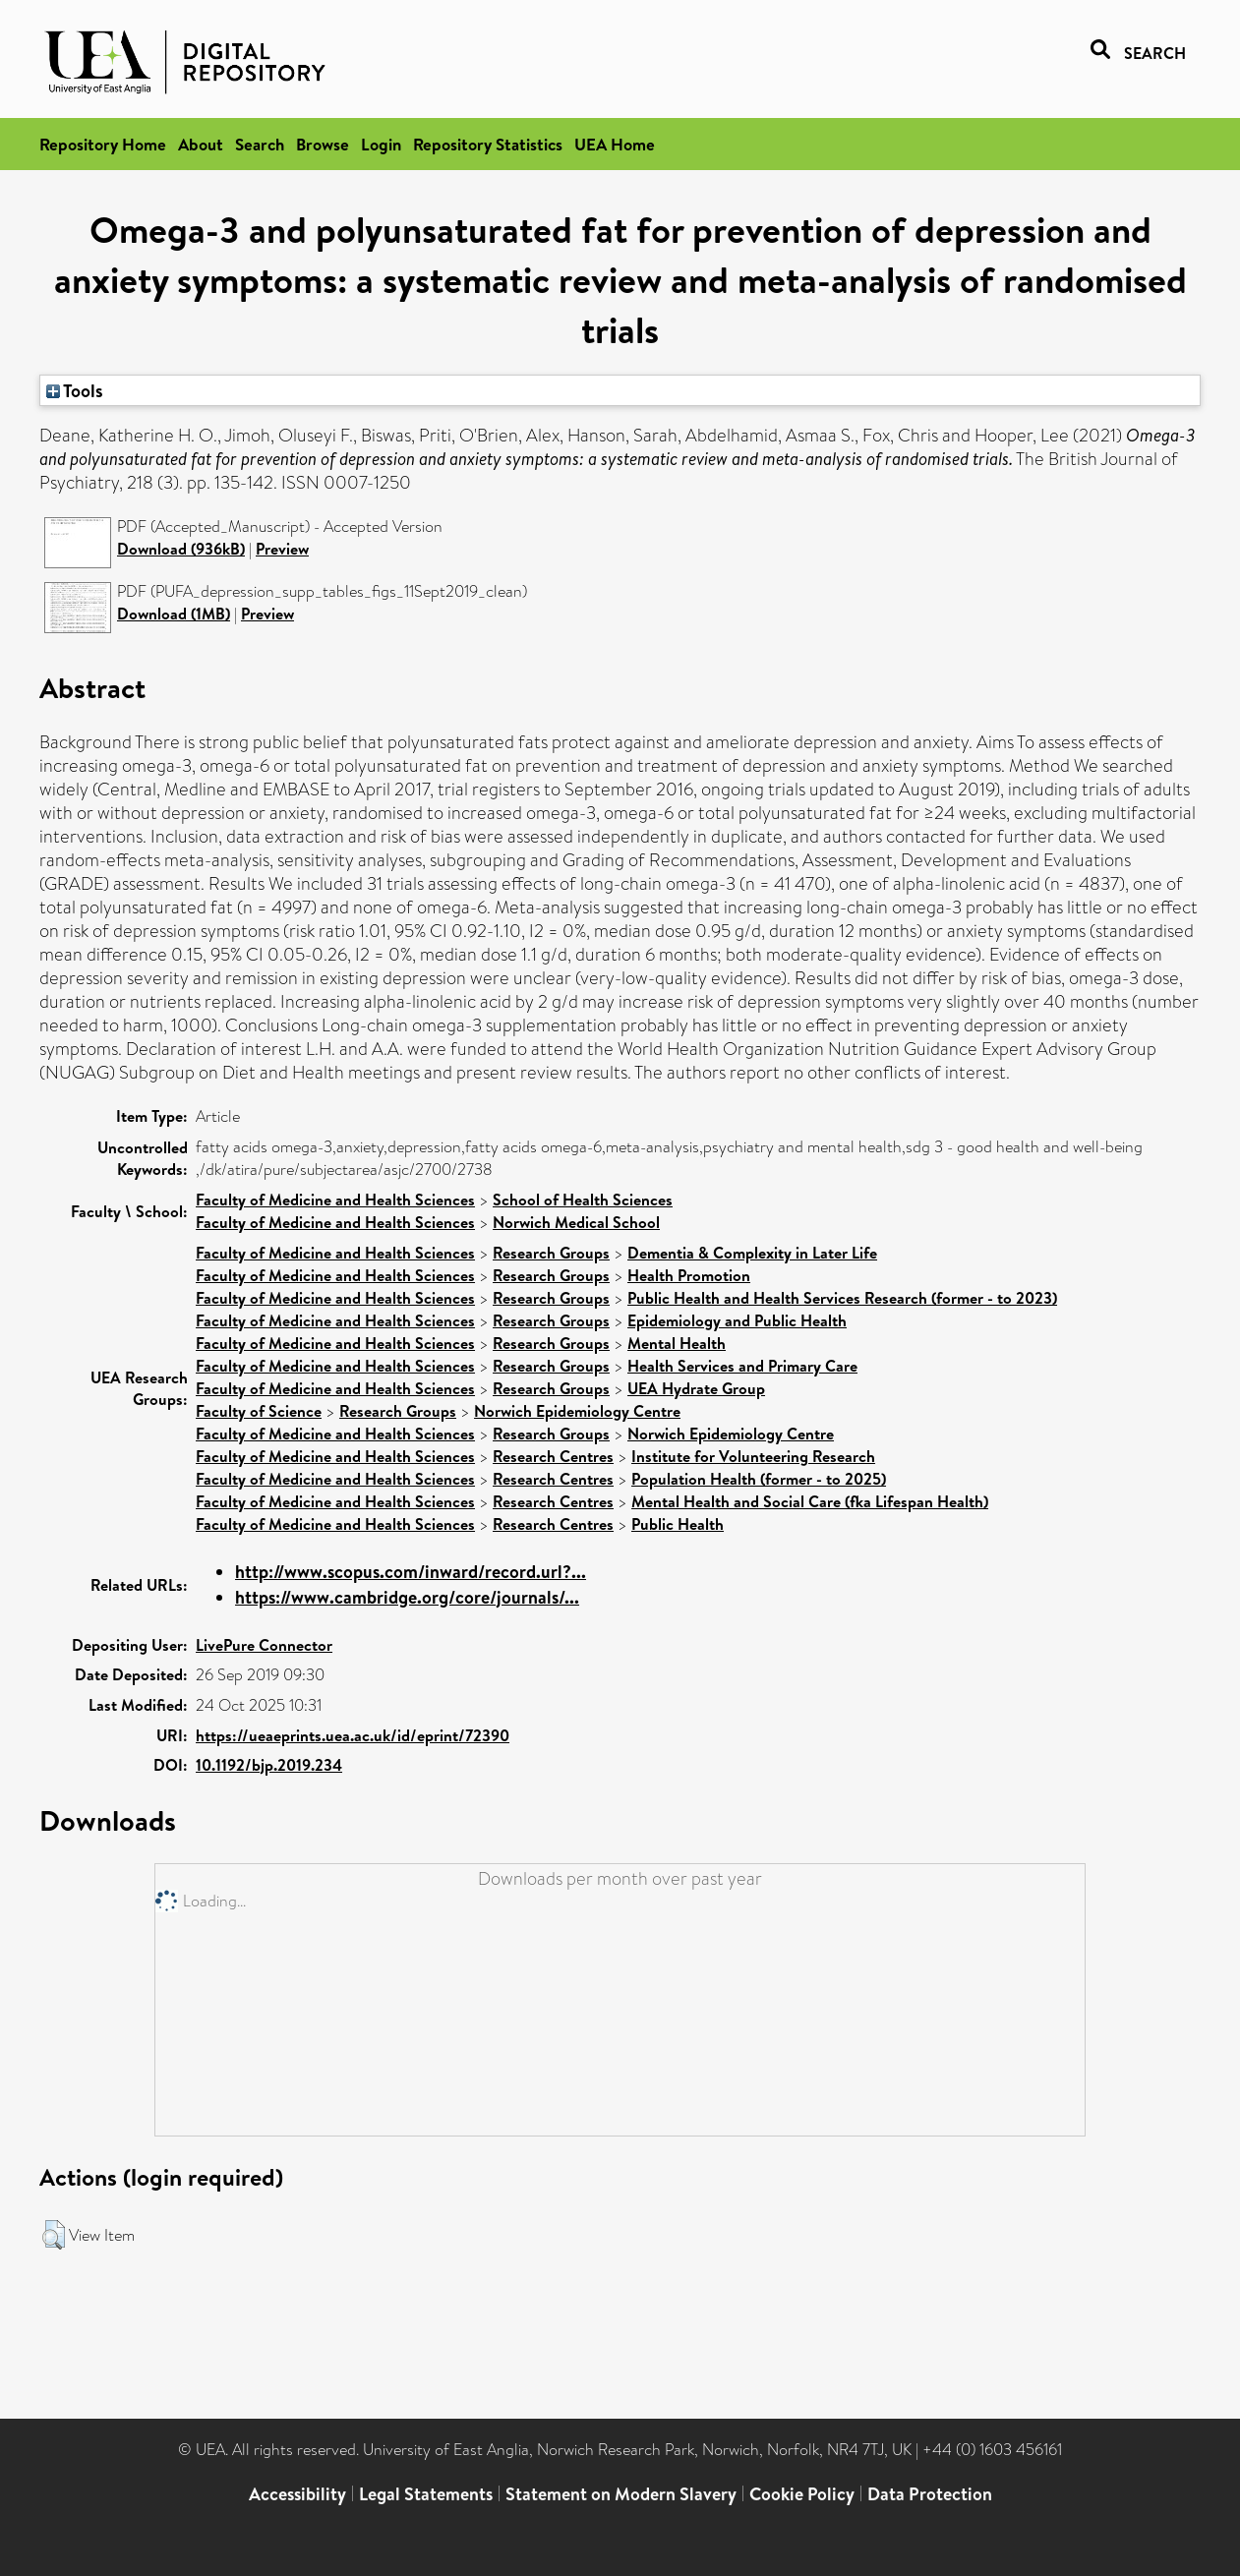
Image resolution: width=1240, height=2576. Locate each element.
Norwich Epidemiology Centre (577, 1411)
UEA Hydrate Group (696, 1388)
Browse (322, 144)
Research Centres (553, 1456)
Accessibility (297, 2494)
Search (259, 144)
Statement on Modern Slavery (621, 2494)
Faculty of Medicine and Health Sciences (335, 1199)
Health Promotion (688, 1275)
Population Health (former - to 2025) (758, 1479)
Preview (282, 548)
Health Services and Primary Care (742, 1365)
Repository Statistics (487, 144)
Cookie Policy (802, 2494)
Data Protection (929, 2494)
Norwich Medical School (576, 1222)
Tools (74, 390)
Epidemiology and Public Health (737, 1320)
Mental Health (676, 1343)
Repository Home (102, 144)
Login (381, 144)
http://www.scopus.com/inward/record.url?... (410, 1571)
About (200, 144)
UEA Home (614, 144)
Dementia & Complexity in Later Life (752, 1252)
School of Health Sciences (583, 1199)
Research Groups (551, 1252)
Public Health (677, 1524)
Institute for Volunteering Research (753, 1456)
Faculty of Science (259, 1411)
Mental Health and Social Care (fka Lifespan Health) (809, 1501)
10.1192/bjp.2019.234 (269, 1765)
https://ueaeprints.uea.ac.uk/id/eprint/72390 (352, 1735)
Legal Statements (426, 2494)
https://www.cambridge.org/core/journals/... (407, 1597)
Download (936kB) (181, 548)
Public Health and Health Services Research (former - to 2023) (842, 1298)
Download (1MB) (173, 613)
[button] (53, 2235)
